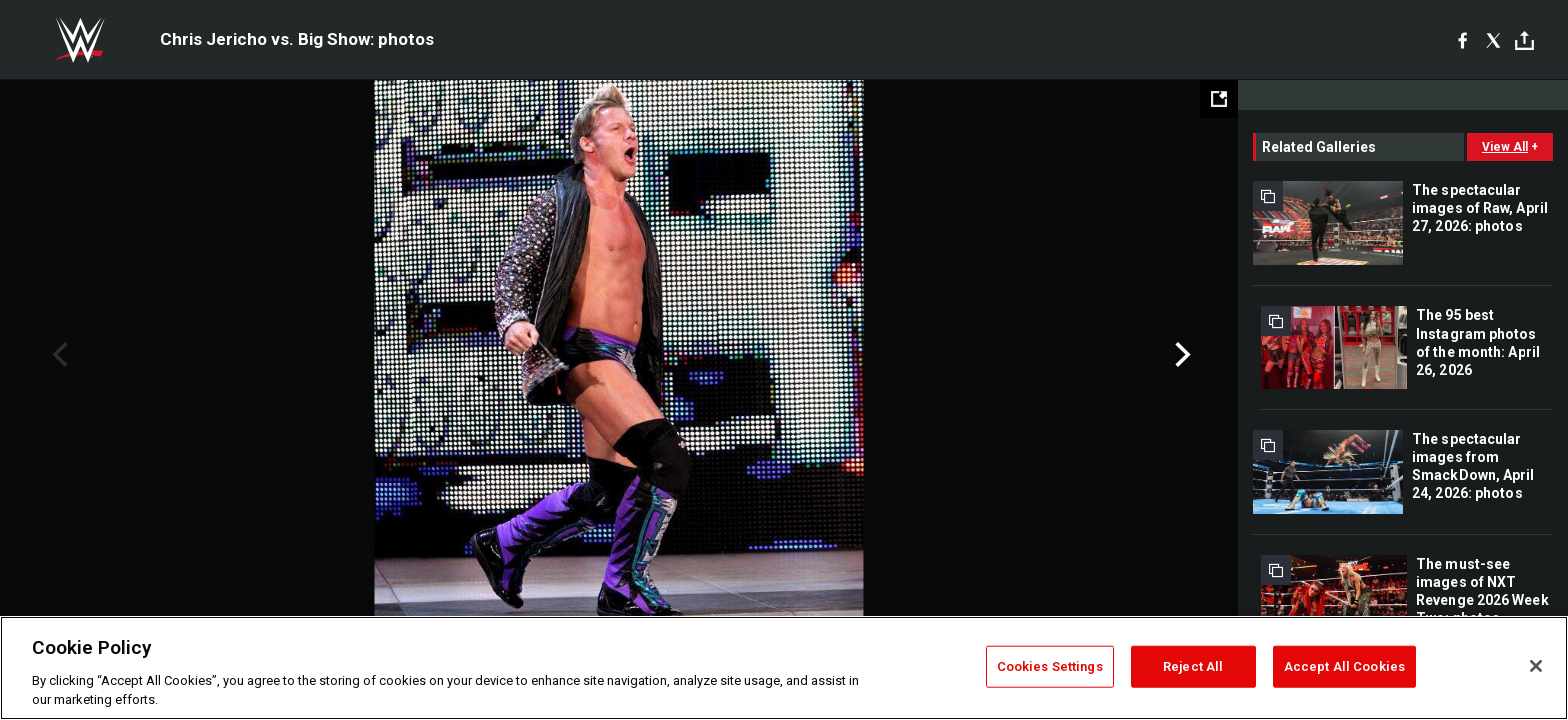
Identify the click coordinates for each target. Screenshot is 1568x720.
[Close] (1536, 666)
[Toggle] (1524, 40)
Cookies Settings (1050, 666)
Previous (57, 355)
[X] (1493, 40)
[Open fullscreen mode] (1219, 99)
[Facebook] (1462, 40)
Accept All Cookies (1344, 666)
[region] (784, 668)
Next (1180, 355)
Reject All (1193, 666)
